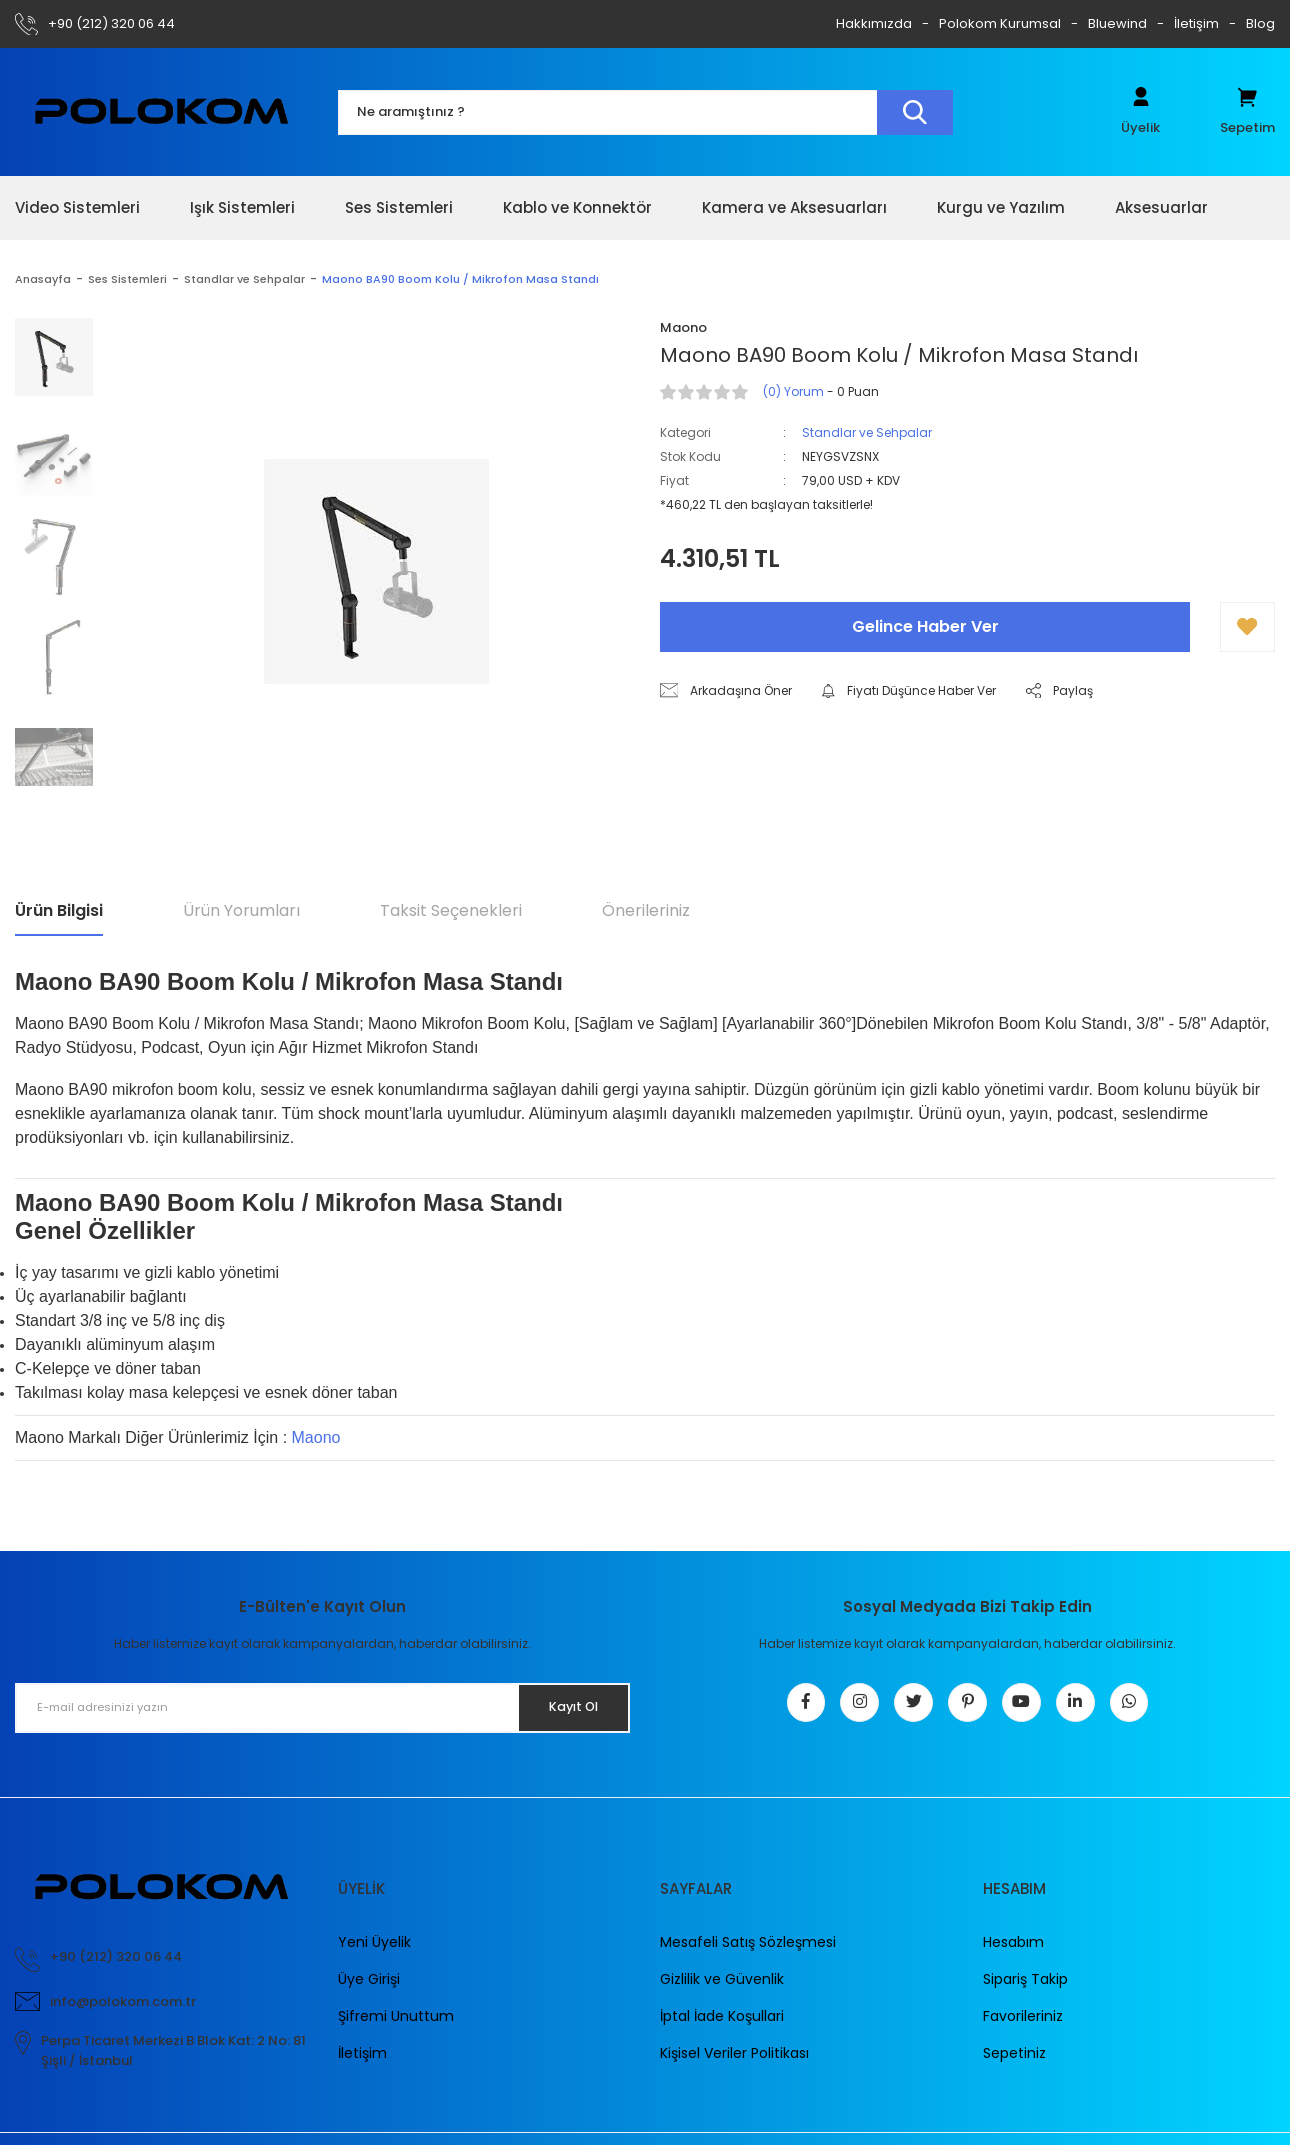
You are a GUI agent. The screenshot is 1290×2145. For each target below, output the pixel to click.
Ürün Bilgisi (59, 910)
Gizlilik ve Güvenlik (722, 1990)
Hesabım (1013, 1953)
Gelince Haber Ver (925, 626)
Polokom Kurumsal (1000, 23)
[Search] (645, 112)
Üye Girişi (369, 1990)
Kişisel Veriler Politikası (734, 2064)
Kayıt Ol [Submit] (563, 1707)
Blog (1260, 23)
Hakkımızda (874, 23)
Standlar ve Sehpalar (867, 432)
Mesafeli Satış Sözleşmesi (748, 1953)
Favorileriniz (1023, 2027)
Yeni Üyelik (374, 1953)
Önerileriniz (646, 910)
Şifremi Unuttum (396, 2027)
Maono (316, 1437)
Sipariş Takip (1025, 1990)
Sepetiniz (1014, 2064)
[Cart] (1247, 112)
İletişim (1196, 23)
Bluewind (1117, 23)
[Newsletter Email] (322, 1708)
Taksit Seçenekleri (451, 910)
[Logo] (161, 111)
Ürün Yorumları (241, 910)
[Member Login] (1140, 112)
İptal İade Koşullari (722, 2027)
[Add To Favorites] (1247, 627)
